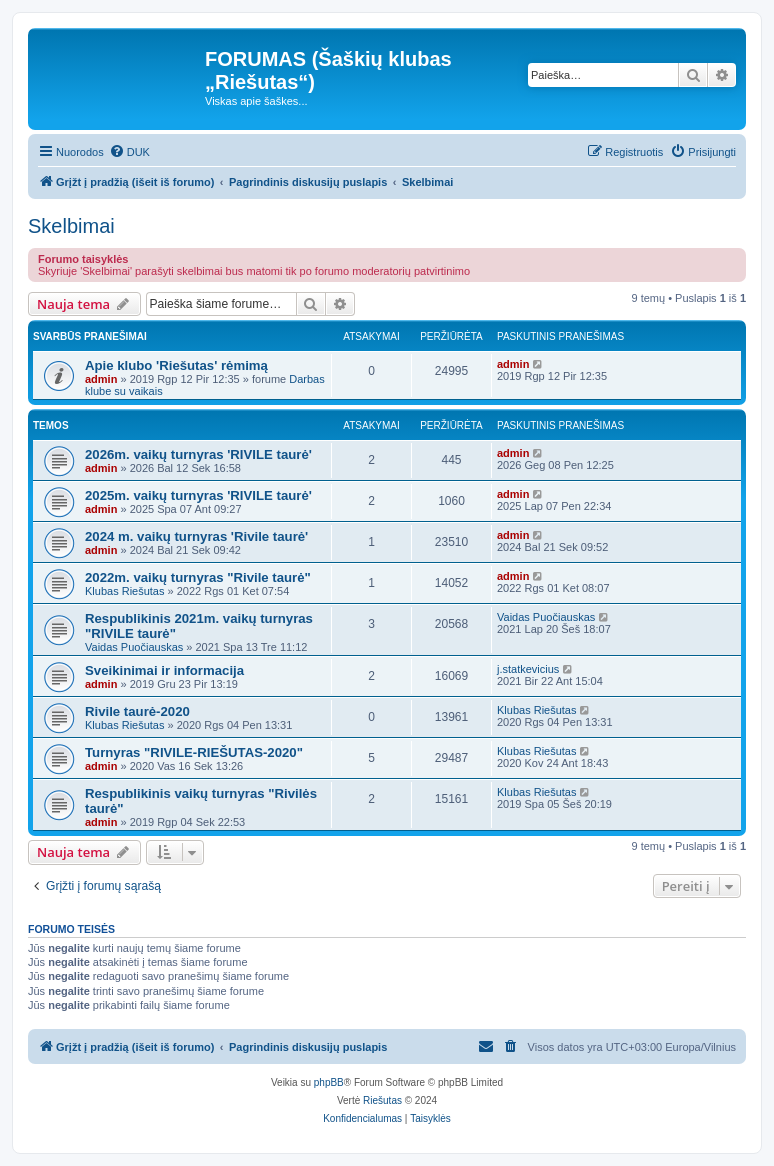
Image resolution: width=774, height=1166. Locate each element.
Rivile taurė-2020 (137, 711)
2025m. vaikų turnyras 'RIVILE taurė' (198, 495)
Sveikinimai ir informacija (164, 670)
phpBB (329, 1082)
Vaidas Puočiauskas (134, 647)
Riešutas (382, 1100)
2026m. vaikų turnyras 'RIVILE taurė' (198, 454)
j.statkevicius (528, 669)
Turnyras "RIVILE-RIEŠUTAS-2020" (194, 752)
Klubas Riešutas (125, 591)
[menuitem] (129, 152)
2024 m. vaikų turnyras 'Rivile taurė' (196, 536)
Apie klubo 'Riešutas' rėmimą (176, 365)
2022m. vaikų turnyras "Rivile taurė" (198, 577)
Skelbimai (71, 226)
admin (101, 379)
